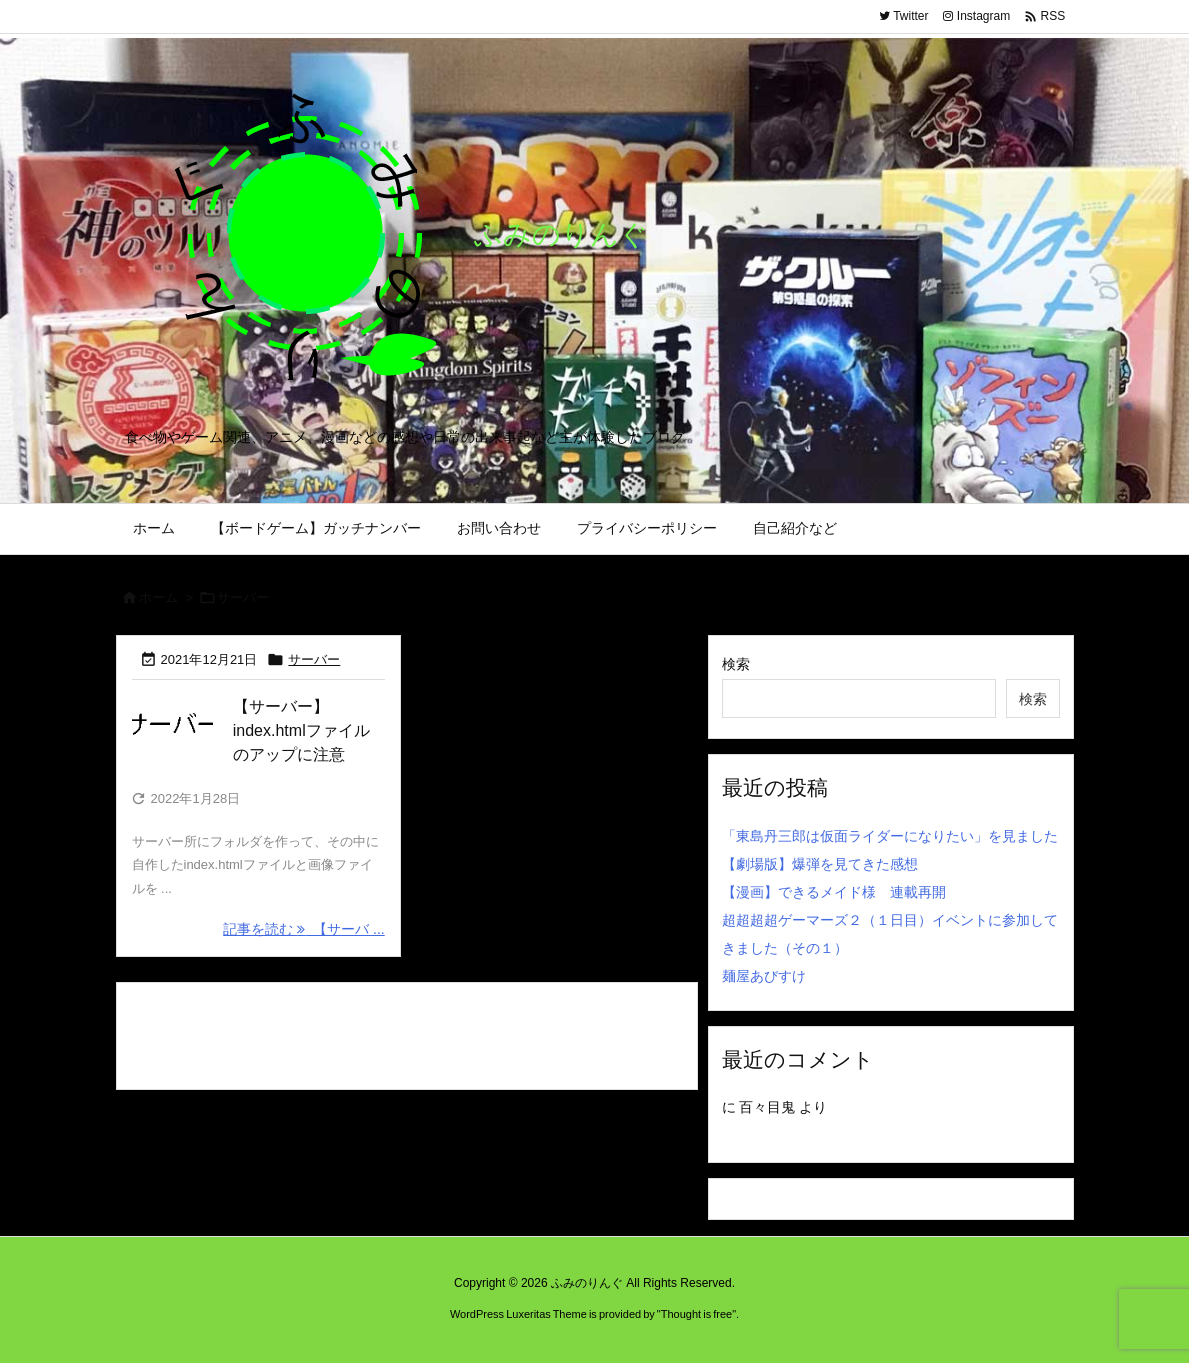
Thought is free (696, 1314)
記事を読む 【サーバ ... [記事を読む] (303, 929)
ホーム (158, 597)
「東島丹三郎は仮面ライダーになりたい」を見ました (890, 836)
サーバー (314, 659)
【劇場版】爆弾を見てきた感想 (820, 864)
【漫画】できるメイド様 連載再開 (834, 892)
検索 (736, 664)
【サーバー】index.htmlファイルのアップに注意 (301, 730)
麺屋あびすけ (764, 976)
